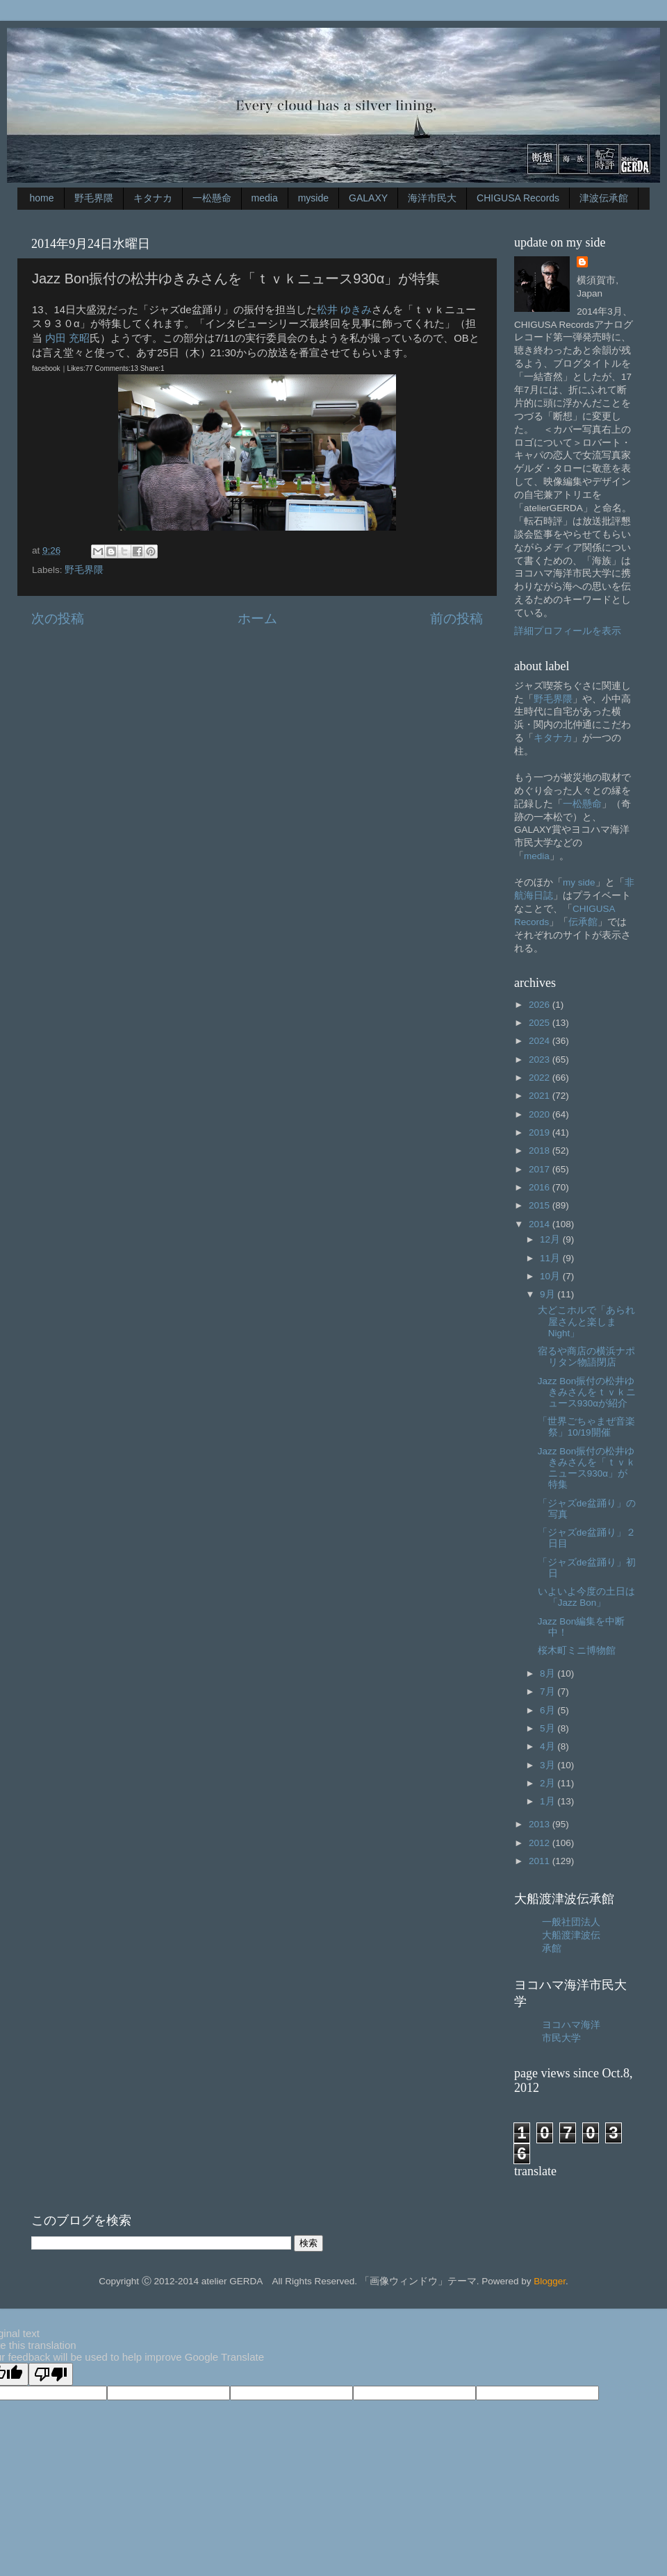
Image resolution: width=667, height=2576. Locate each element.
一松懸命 (211, 197)
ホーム (257, 618)
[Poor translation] (50, 2374)
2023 (540, 1059)
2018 (540, 1150)
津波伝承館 (603, 197)
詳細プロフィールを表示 (567, 631)
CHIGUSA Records (518, 197)
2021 (540, 1095)
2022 (540, 1077)
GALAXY (368, 197)
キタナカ (152, 197)
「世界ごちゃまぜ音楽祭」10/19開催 (586, 1427)
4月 (548, 1746)
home (42, 197)
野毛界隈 (93, 197)
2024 (540, 1041)
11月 (551, 1258)
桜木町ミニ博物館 (577, 1650)
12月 (551, 1239)
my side (579, 882)
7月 (548, 1691)
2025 (540, 1022)
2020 (540, 1114)
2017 (540, 1169)
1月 (548, 1801)
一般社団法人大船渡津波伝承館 (571, 1935)
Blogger (550, 2281)
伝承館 (583, 922)
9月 (548, 1294)
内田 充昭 (67, 338)
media (265, 197)
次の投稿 (57, 618)
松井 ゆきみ (344, 309)
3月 (548, 1765)
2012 (540, 1843)
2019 (540, 1132)
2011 (540, 1861)
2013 (540, 1824)
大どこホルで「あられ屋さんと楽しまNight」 (586, 1321)
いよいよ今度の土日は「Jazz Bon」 (586, 1597)
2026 (540, 1004)
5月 (548, 1728)
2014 (540, 1224)
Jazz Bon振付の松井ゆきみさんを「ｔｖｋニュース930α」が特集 (587, 1468)
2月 (548, 1783)
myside (313, 197)
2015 (540, 1205)
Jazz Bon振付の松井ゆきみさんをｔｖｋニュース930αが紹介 (587, 1392)
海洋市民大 (432, 197)
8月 (548, 1673)
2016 (540, 1187)
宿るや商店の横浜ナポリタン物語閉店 (586, 1357)
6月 (548, 1710)
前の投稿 (456, 618)
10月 (551, 1276)
